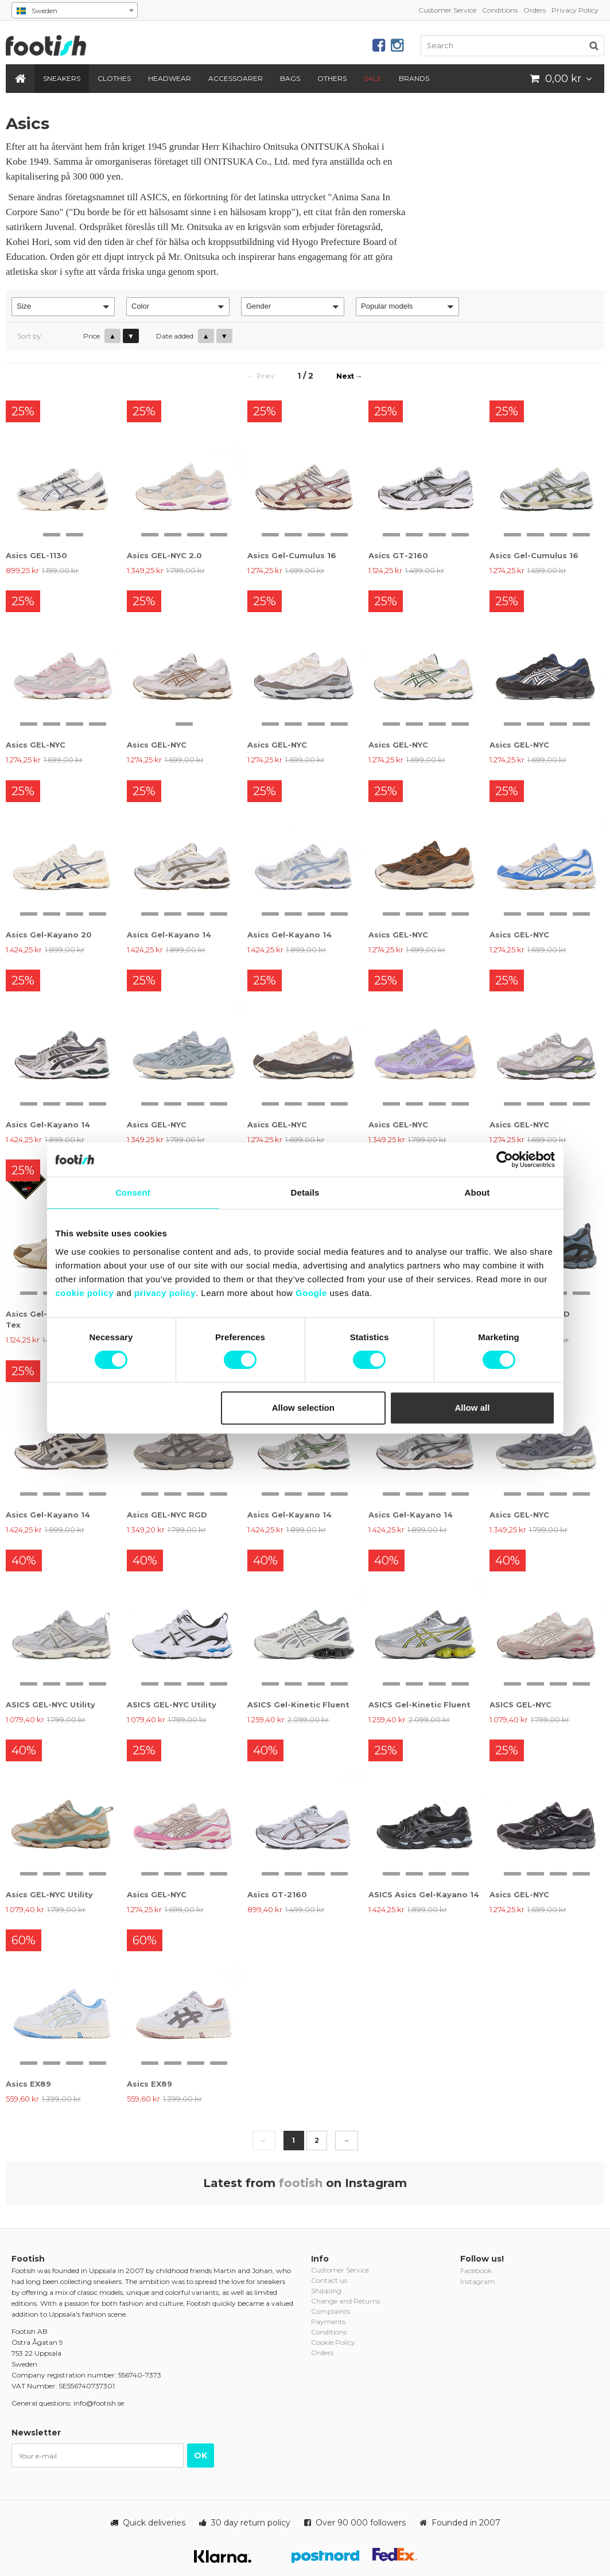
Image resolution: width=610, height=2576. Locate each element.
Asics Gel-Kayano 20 (49, 934)
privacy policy (165, 1293)
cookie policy (85, 1293)
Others (332, 78)
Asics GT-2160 (398, 555)
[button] (63, 306)
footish (301, 2183)
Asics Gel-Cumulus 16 (291, 555)
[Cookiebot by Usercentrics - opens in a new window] (504, 1159)
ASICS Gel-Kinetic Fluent (298, 1704)
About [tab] (477, 1192)
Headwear (169, 78)
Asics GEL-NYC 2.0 (164, 555)
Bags (290, 78)
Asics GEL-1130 (36, 555)
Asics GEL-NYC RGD (167, 1514)
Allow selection (303, 1407)
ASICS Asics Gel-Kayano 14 (423, 1894)
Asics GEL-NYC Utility (49, 1894)
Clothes (114, 78)
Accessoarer (235, 78)
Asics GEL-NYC (35, 744)
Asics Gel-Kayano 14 (169, 934)
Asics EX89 (28, 2083)
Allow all (472, 1407)
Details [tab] (305, 1192)
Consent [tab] (132, 1192)
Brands (414, 78)
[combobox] (74, 10)
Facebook (476, 2270)
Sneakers (61, 78)
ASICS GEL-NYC (520, 1704)
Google (311, 1293)
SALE (373, 78)
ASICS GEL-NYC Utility (50, 1704)
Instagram (477, 2281)
